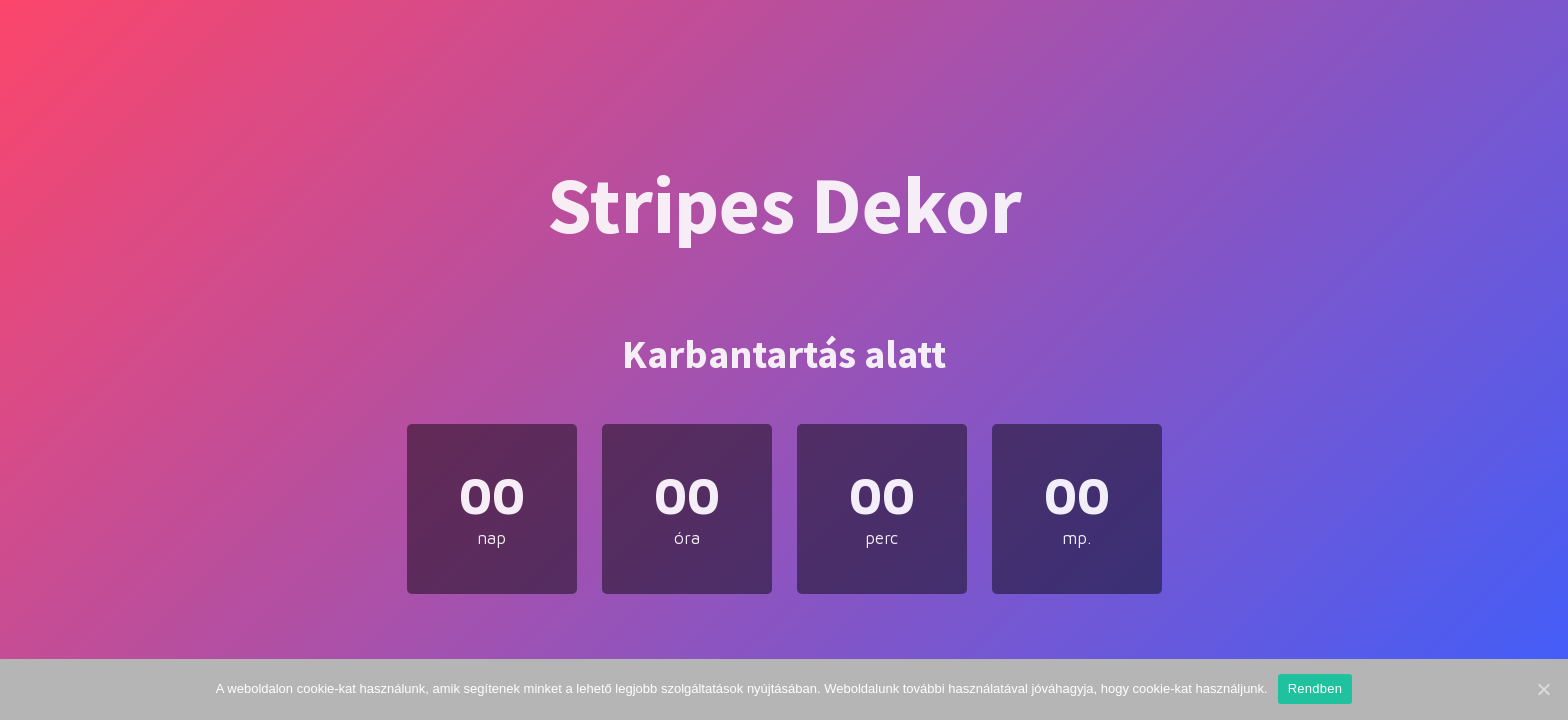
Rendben (1315, 688)
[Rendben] (1543, 689)
